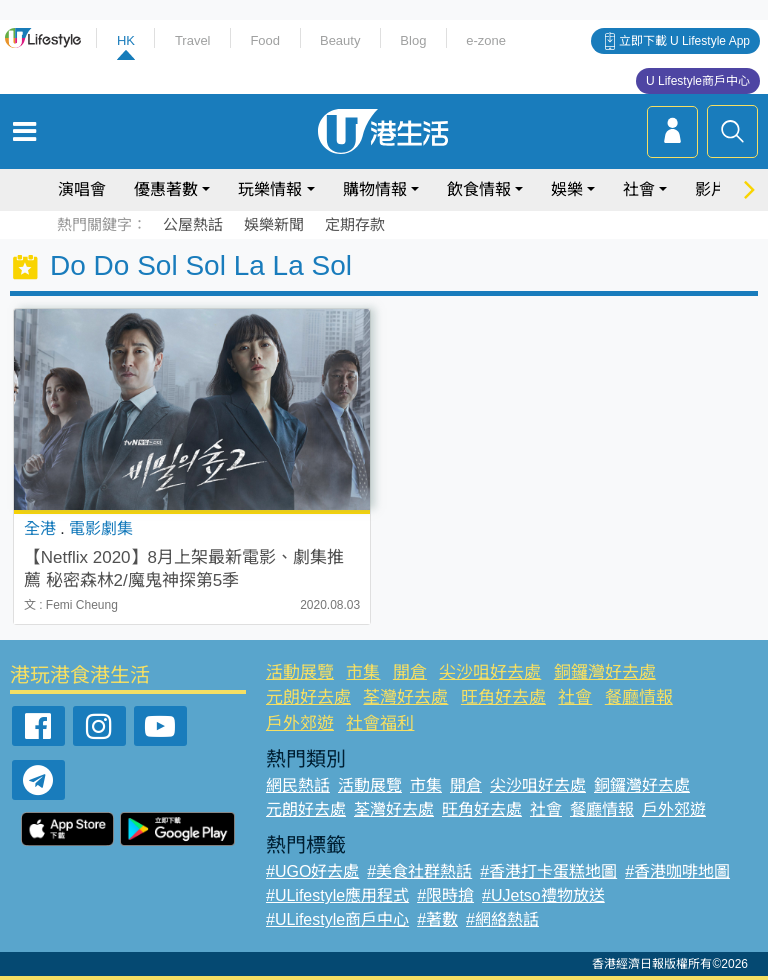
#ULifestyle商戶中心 (337, 919)
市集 (363, 672)
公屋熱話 (193, 224)
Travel (193, 40)
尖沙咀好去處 (490, 672)
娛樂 (567, 189)
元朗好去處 (308, 697)
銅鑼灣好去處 (605, 672)
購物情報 (375, 189)
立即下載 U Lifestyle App (684, 41)
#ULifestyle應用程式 (337, 895)
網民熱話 (298, 785)
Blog (413, 40)
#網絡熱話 (502, 919)
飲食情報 (479, 189)
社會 (639, 189)
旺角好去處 (503, 697)
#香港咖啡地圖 (677, 871)
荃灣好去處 (405, 697)
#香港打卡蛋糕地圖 (548, 871)
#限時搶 (445, 895)
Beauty (340, 40)
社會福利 (380, 723)
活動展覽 (300, 672)
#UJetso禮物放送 (543, 895)
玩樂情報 (270, 189)
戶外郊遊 (300, 723)
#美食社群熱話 (419, 871)
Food (265, 40)
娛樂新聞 (274, 224)
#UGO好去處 (312, 871)
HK (126, 40)
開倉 (410, 672)
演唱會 (82, 189)
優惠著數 (166, 189)
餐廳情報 (639, 697)
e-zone (486, 40)
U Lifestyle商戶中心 (698, 81)
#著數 (437, 919)
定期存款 (355, 224)
